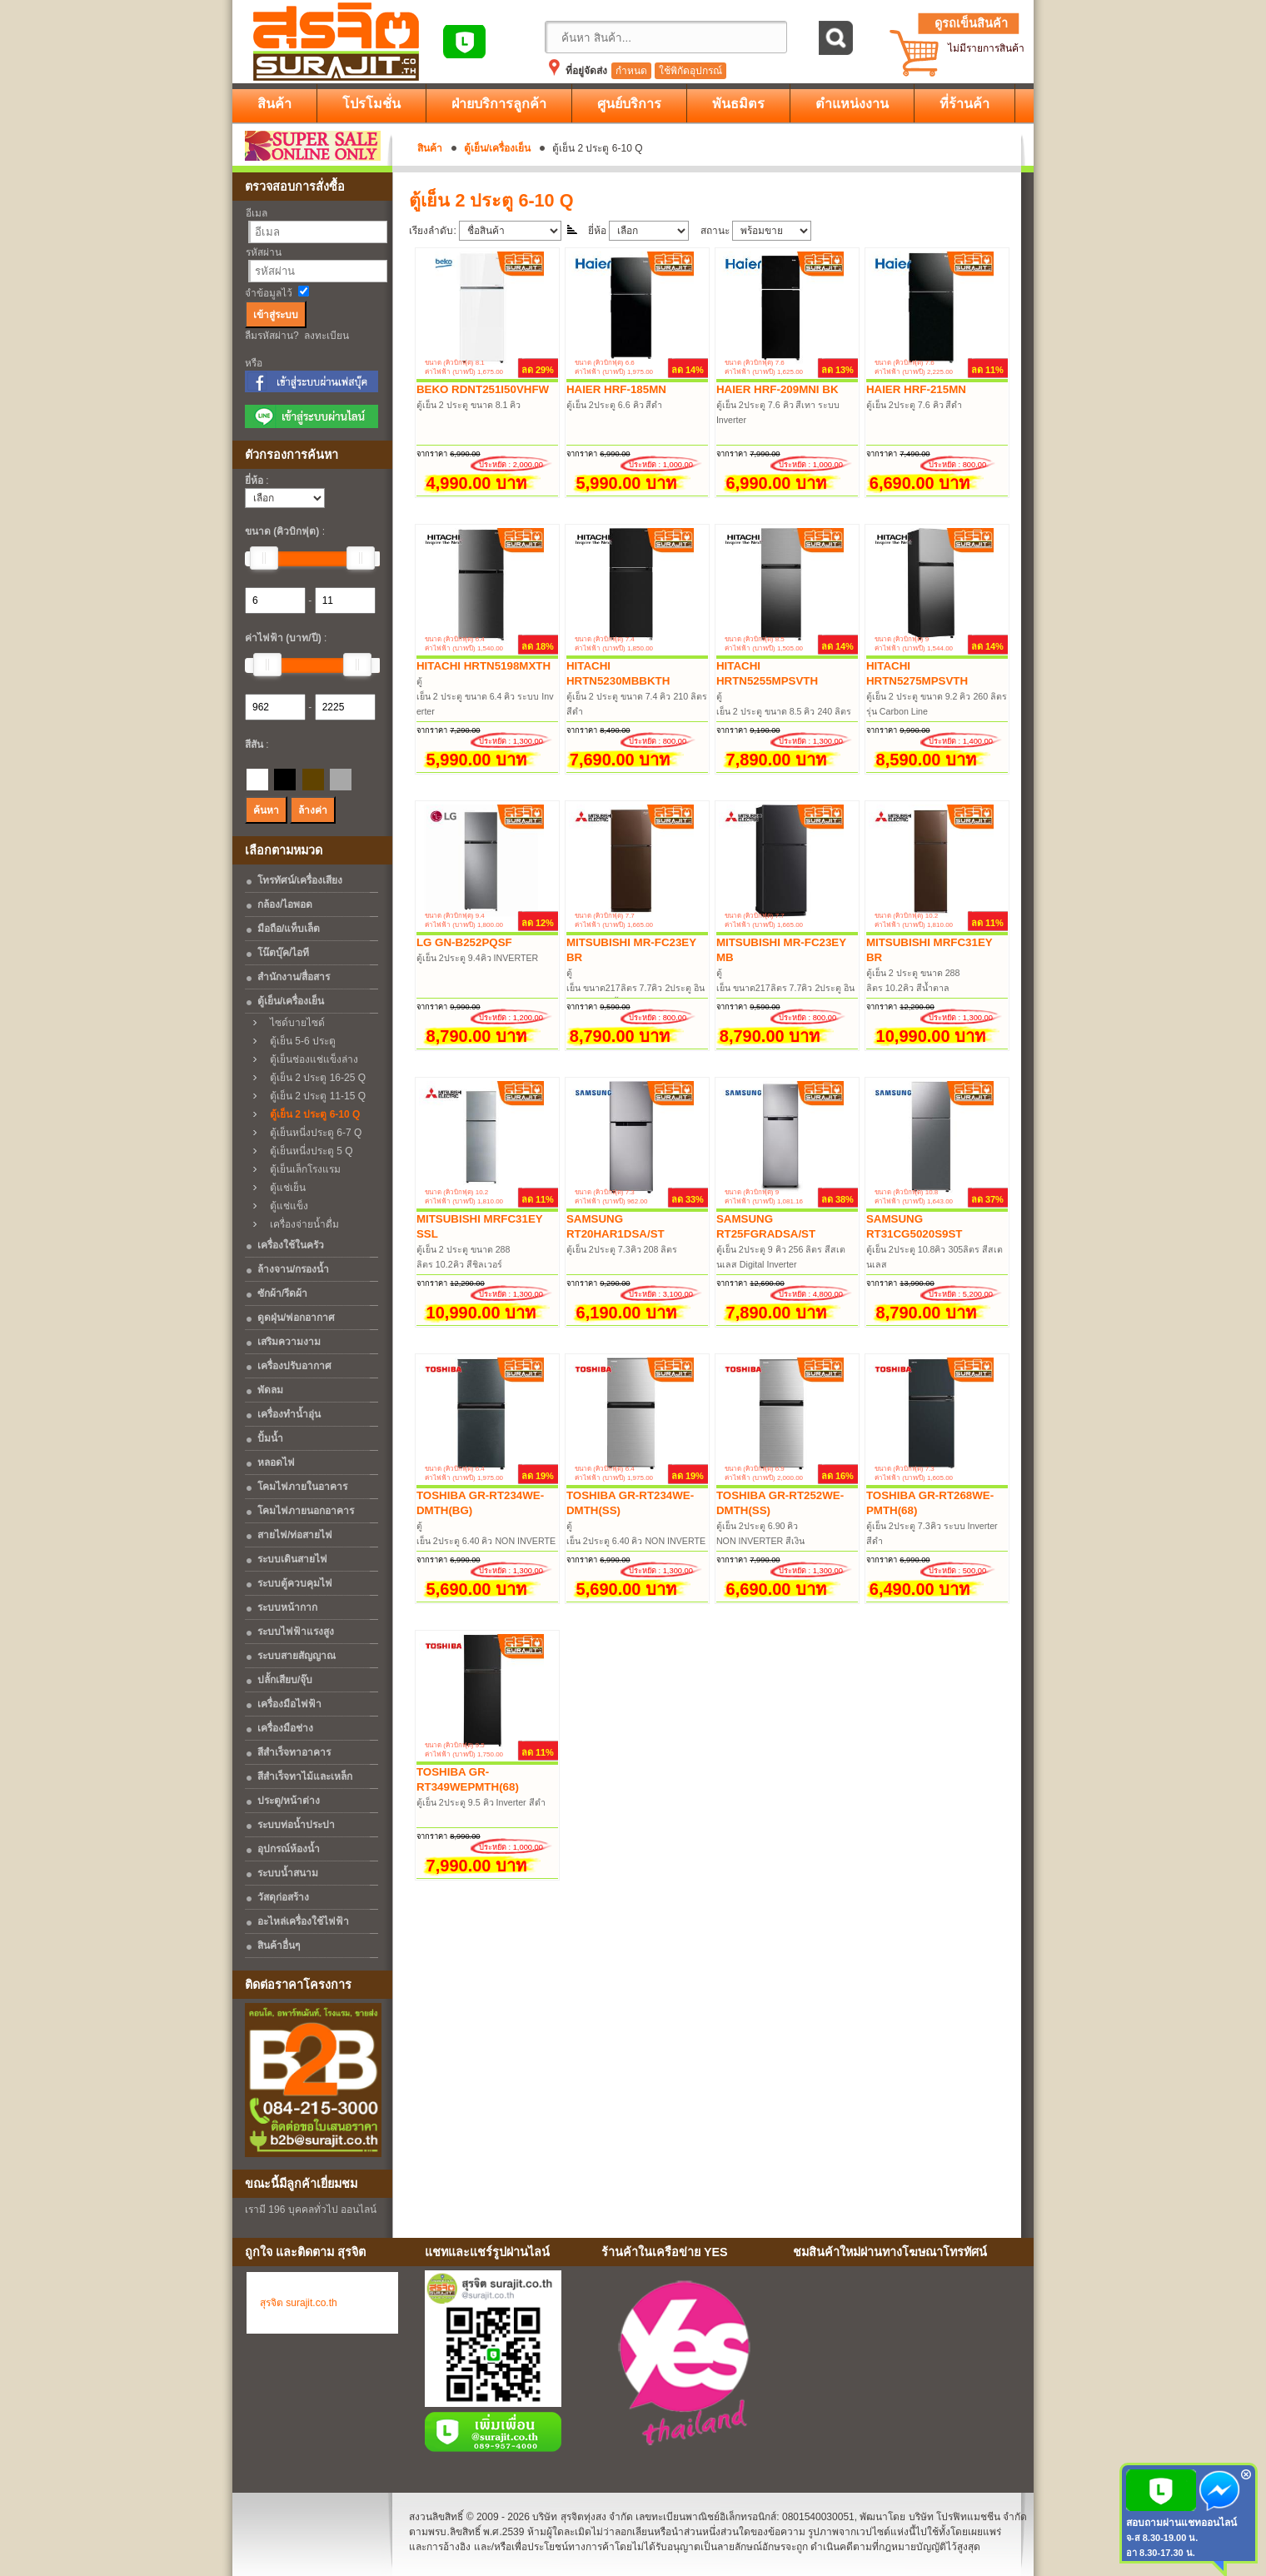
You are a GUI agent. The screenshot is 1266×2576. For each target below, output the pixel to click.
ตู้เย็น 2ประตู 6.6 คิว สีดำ (614, 405)
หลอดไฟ (276, 1462)
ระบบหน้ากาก (287, 1607)
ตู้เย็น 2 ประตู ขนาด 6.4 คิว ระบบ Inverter (485, 696)
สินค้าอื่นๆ (278, 1945)
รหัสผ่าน (264, 252)
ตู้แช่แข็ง (285, 1206)
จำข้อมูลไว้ (268, 293)
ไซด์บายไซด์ (293, 1023)
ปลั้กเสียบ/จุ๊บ (284, 1680)
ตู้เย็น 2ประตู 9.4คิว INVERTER (477, 958)
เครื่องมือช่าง (285, 1728)
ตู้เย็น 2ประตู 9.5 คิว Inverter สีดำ (481, 1802)
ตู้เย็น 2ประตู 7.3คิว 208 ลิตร (621, 1249)
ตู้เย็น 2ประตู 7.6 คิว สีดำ (914, 405)
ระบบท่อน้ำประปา (296, 1825)
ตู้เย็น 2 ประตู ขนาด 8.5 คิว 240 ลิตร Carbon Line (785, 711)
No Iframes (907, 2366)
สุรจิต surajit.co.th (298, 2303)
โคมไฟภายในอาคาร (302, 1486)
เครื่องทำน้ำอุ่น (289, 1414)
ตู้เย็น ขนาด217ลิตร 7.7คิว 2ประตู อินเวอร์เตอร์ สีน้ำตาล (635, 988)
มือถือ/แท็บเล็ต (288, 928)
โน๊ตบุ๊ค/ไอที (283, 953)
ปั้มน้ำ (270, 1438)
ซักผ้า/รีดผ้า (282, 1293)
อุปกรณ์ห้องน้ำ (288, 1849)
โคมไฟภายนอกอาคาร (305, 1511)
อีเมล (256, 213)
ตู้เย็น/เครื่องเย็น (497, 148)
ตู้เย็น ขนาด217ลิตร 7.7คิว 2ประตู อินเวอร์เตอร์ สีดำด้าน (785, 988)
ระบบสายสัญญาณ (296, 1656)
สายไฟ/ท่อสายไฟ (294, 1535)
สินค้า (429, 148)
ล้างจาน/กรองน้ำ (293, 1269)
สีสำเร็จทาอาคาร (294, 1752)
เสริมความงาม (289, 1342)
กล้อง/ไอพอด (284, 904)
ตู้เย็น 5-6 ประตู (299, 1041)
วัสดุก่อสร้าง (283, 1897)
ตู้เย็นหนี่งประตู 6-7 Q (311, 1133)
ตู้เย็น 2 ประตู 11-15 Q (314, 1096)
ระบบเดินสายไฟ (292, 1559)
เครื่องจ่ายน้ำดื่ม (300, 1224)
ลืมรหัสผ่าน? (272, 335)
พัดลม (270, 1390)
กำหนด (631, 71)
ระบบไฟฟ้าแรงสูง (295, 1631)
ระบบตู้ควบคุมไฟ (294, 1583)
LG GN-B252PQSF (464, 942)
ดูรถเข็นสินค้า (971, 23)
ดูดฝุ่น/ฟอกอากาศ (296, 1317)
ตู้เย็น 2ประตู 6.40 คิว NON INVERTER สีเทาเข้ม (486, 1541)
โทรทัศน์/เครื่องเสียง (299, 880)
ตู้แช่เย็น (284, 1187)
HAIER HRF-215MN (916, 389)
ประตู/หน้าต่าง (288, 1800)
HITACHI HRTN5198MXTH (483, 666)
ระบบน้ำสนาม (287, 1873)
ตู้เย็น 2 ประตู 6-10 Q (311, 1114)
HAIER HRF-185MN (616, 389)
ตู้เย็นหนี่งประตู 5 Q (307, 1151)
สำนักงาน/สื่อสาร (293, 977)
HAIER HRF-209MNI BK (777, 389)
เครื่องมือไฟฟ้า (289, 1704)
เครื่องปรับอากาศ (294, 1366)
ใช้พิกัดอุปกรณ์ (690, 71)
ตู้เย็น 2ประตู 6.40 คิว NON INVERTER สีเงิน (635, 1541)
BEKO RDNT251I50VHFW (482, 389)
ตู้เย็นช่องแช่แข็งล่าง (310, 1059)
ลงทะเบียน (326, 335)
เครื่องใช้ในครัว (290, 1245)
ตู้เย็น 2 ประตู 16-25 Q (314, 1078)
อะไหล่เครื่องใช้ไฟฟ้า (303, 1921)
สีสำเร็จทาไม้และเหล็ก (304, 1776)
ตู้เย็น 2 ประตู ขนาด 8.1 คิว (468, 405)
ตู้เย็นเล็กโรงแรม (301, 1169)
